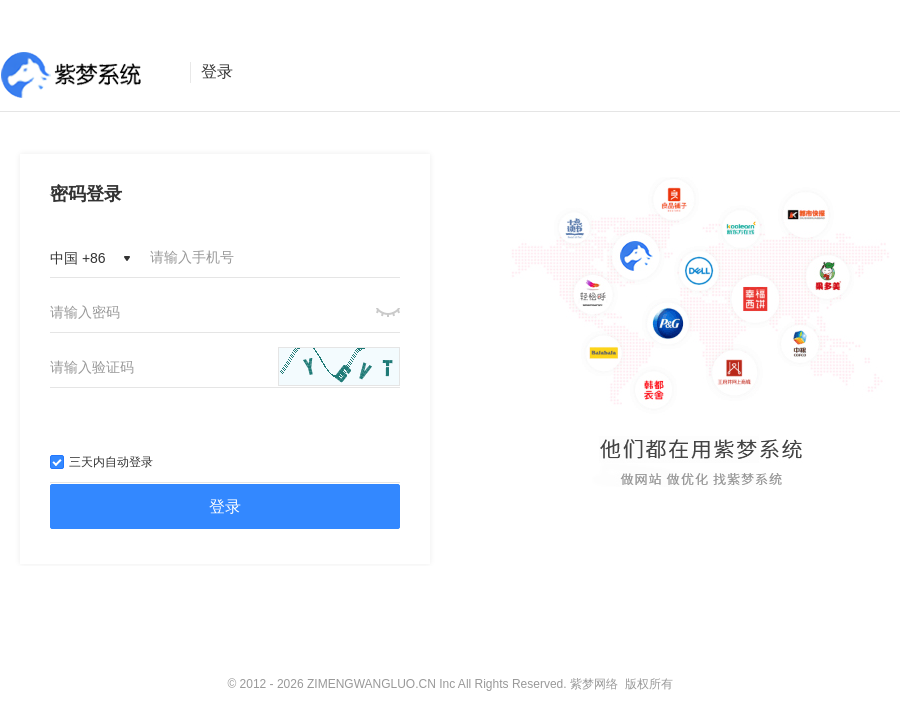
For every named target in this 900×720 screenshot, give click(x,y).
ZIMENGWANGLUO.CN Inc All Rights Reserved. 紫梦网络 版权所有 (490, 684)
